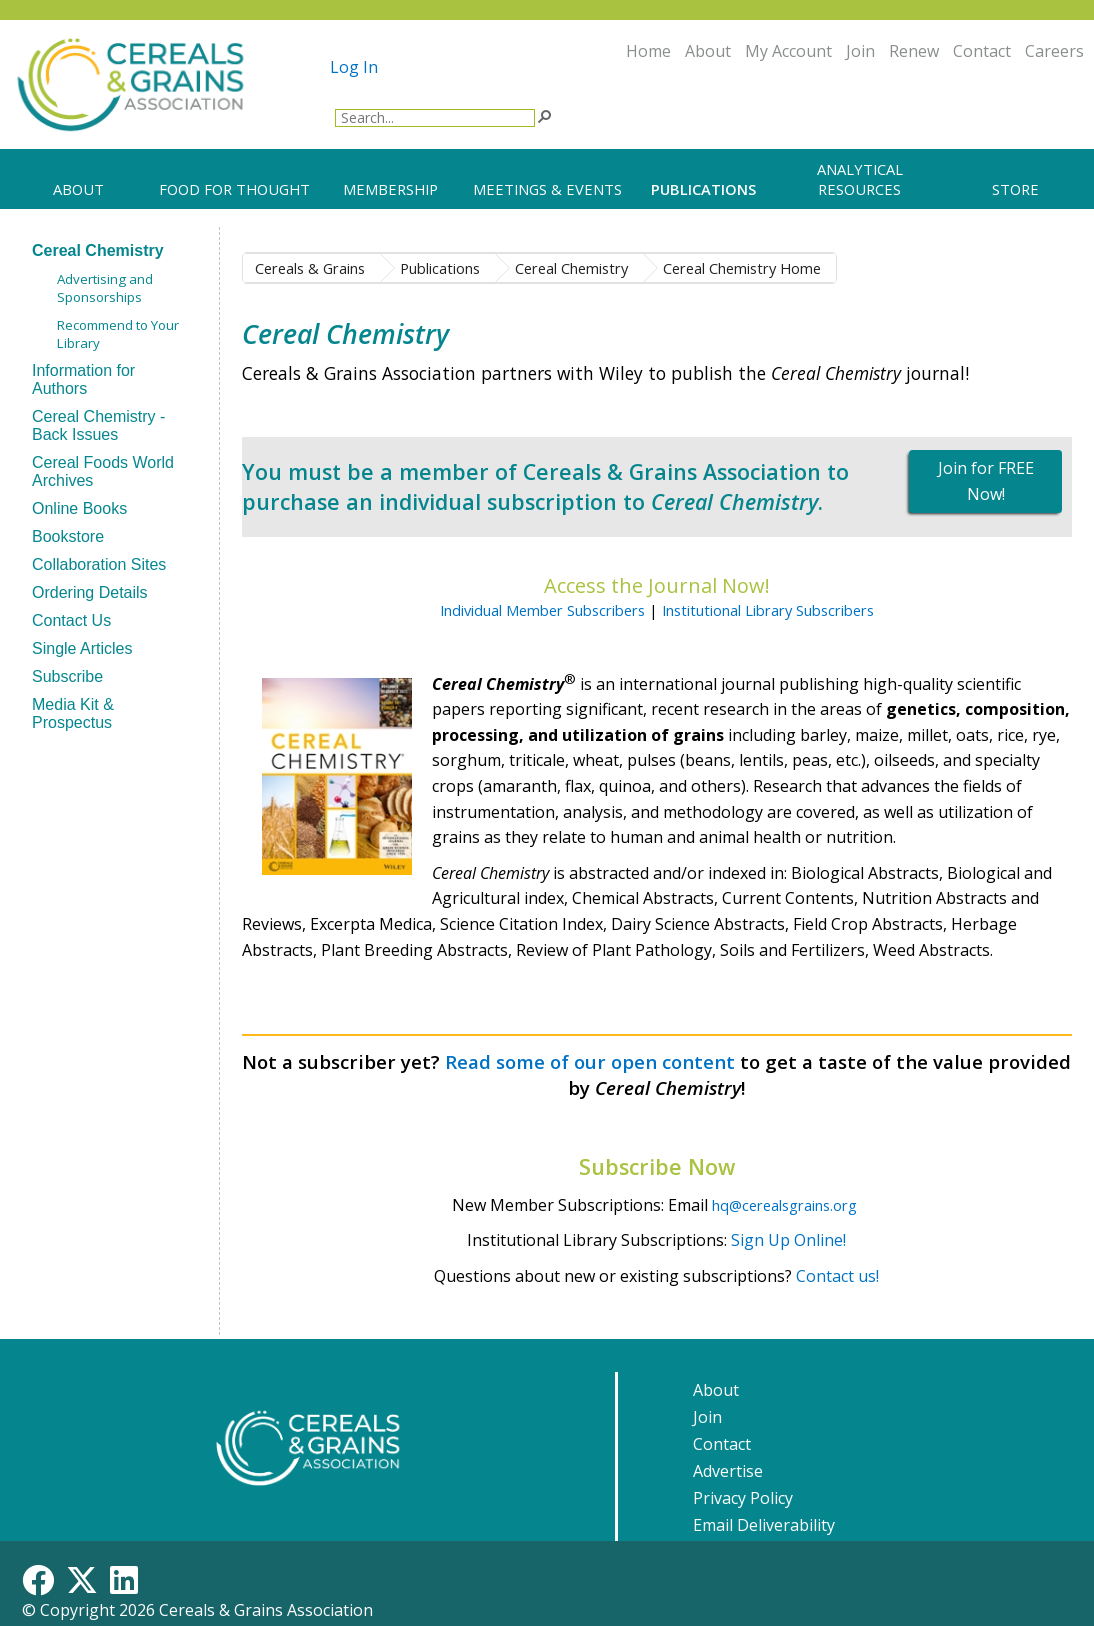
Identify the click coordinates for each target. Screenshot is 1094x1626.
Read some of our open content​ (590, 1061)
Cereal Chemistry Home (742, 268)
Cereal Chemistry (571, 268)
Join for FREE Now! (986, 481)
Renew (914, 51)
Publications (440, 268)
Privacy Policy (743, 1498)
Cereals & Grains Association (266, 1610)
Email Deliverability (764, 1525)
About (708, 51)
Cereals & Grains (310, 268)
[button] (544, 115)
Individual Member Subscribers (542, 610)
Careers (1054, 51)
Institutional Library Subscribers (768, 610)
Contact (982, 51)
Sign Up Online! (788, 1240)
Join (860, 51)
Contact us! (837, 1276)
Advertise (728, 1471)
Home (648, 51)
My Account (788, 51)
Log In (354, 67)
